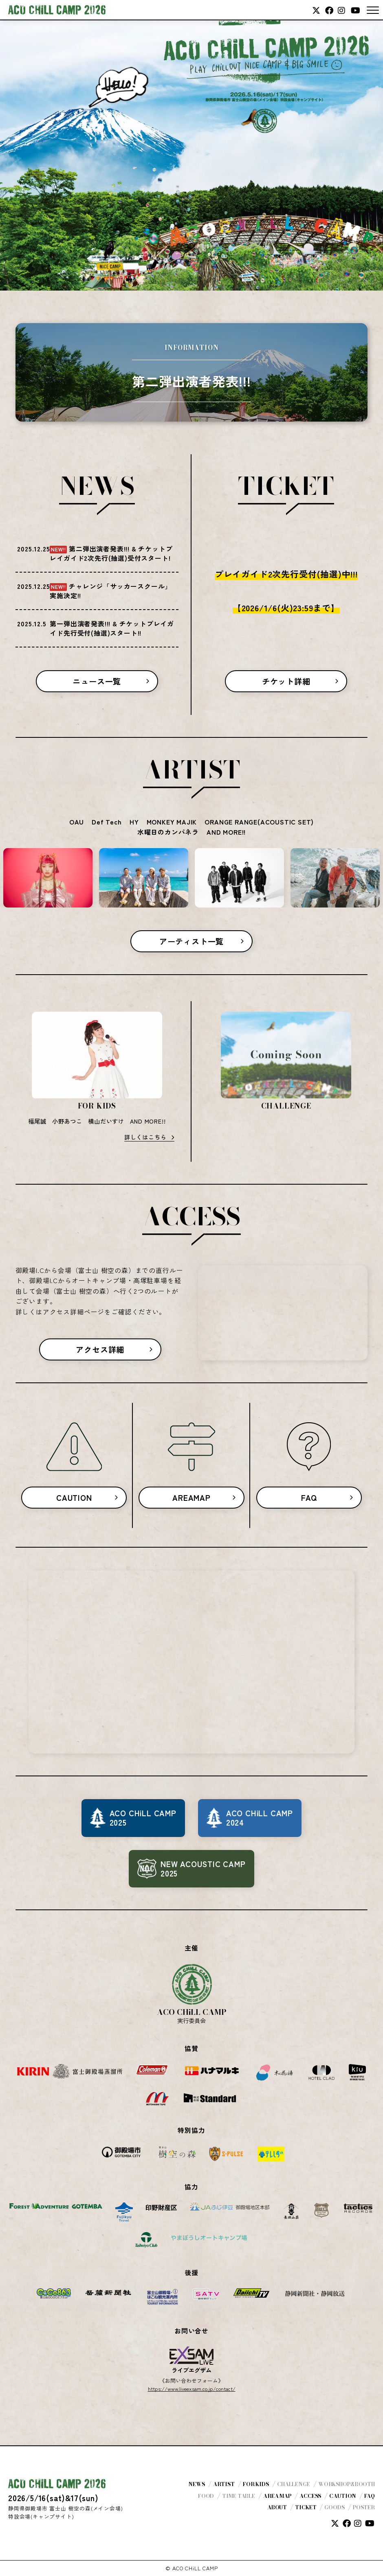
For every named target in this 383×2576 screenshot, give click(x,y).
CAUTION (74, 1497)
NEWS (196, 2484)
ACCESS (310, 2496)
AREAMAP (191, 1497)
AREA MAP (277, 2496)
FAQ (309, 1497)
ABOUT (277, 2507)
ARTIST (224, 2484)
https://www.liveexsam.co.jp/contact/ (192, 2388)
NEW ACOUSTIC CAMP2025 (203, 1868)
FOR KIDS (256, 2484)
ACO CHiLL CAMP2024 (259, 1817)
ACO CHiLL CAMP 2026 (57, 10)
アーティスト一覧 (191, 941)
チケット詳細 (286, 681)
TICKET (305, 2507)
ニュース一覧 (97, 681)
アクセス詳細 (100, 1349)
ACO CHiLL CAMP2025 (143, 1817)
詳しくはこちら (145, 1137)
